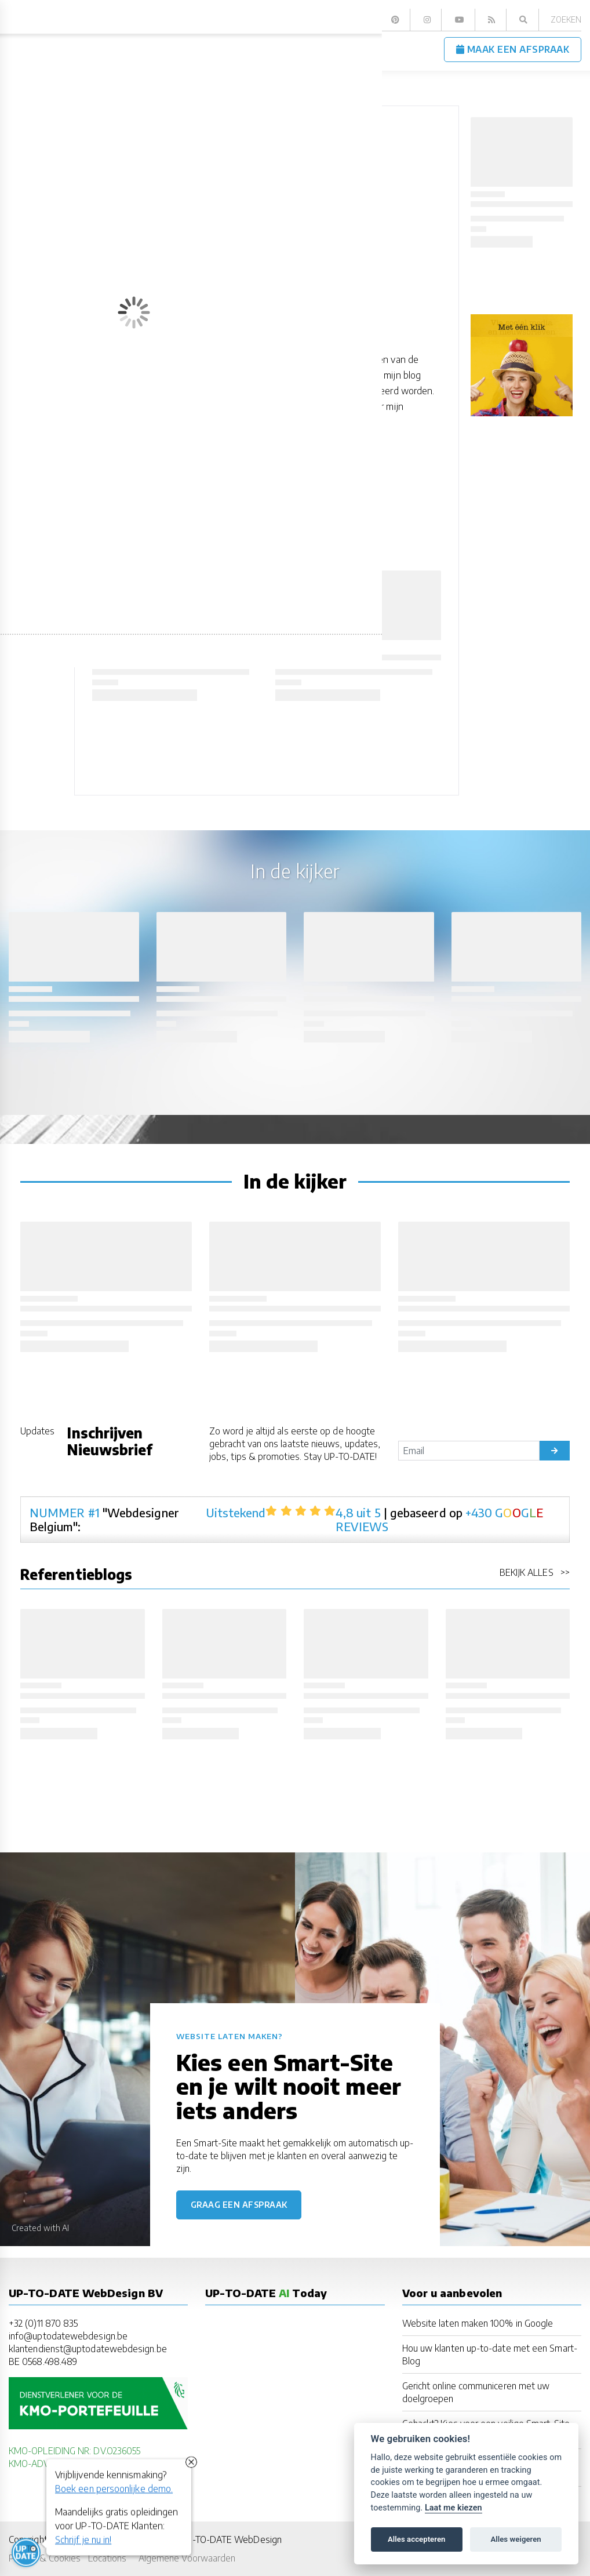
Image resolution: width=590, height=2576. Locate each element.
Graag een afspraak (239, 2205)
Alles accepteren (416, 2539)
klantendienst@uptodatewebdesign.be (88, 2348)
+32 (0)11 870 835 (43, 2322)
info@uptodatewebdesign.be (68, 2335)
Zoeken (566, 19)
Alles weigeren (515, 2539)
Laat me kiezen (453, 2508)
